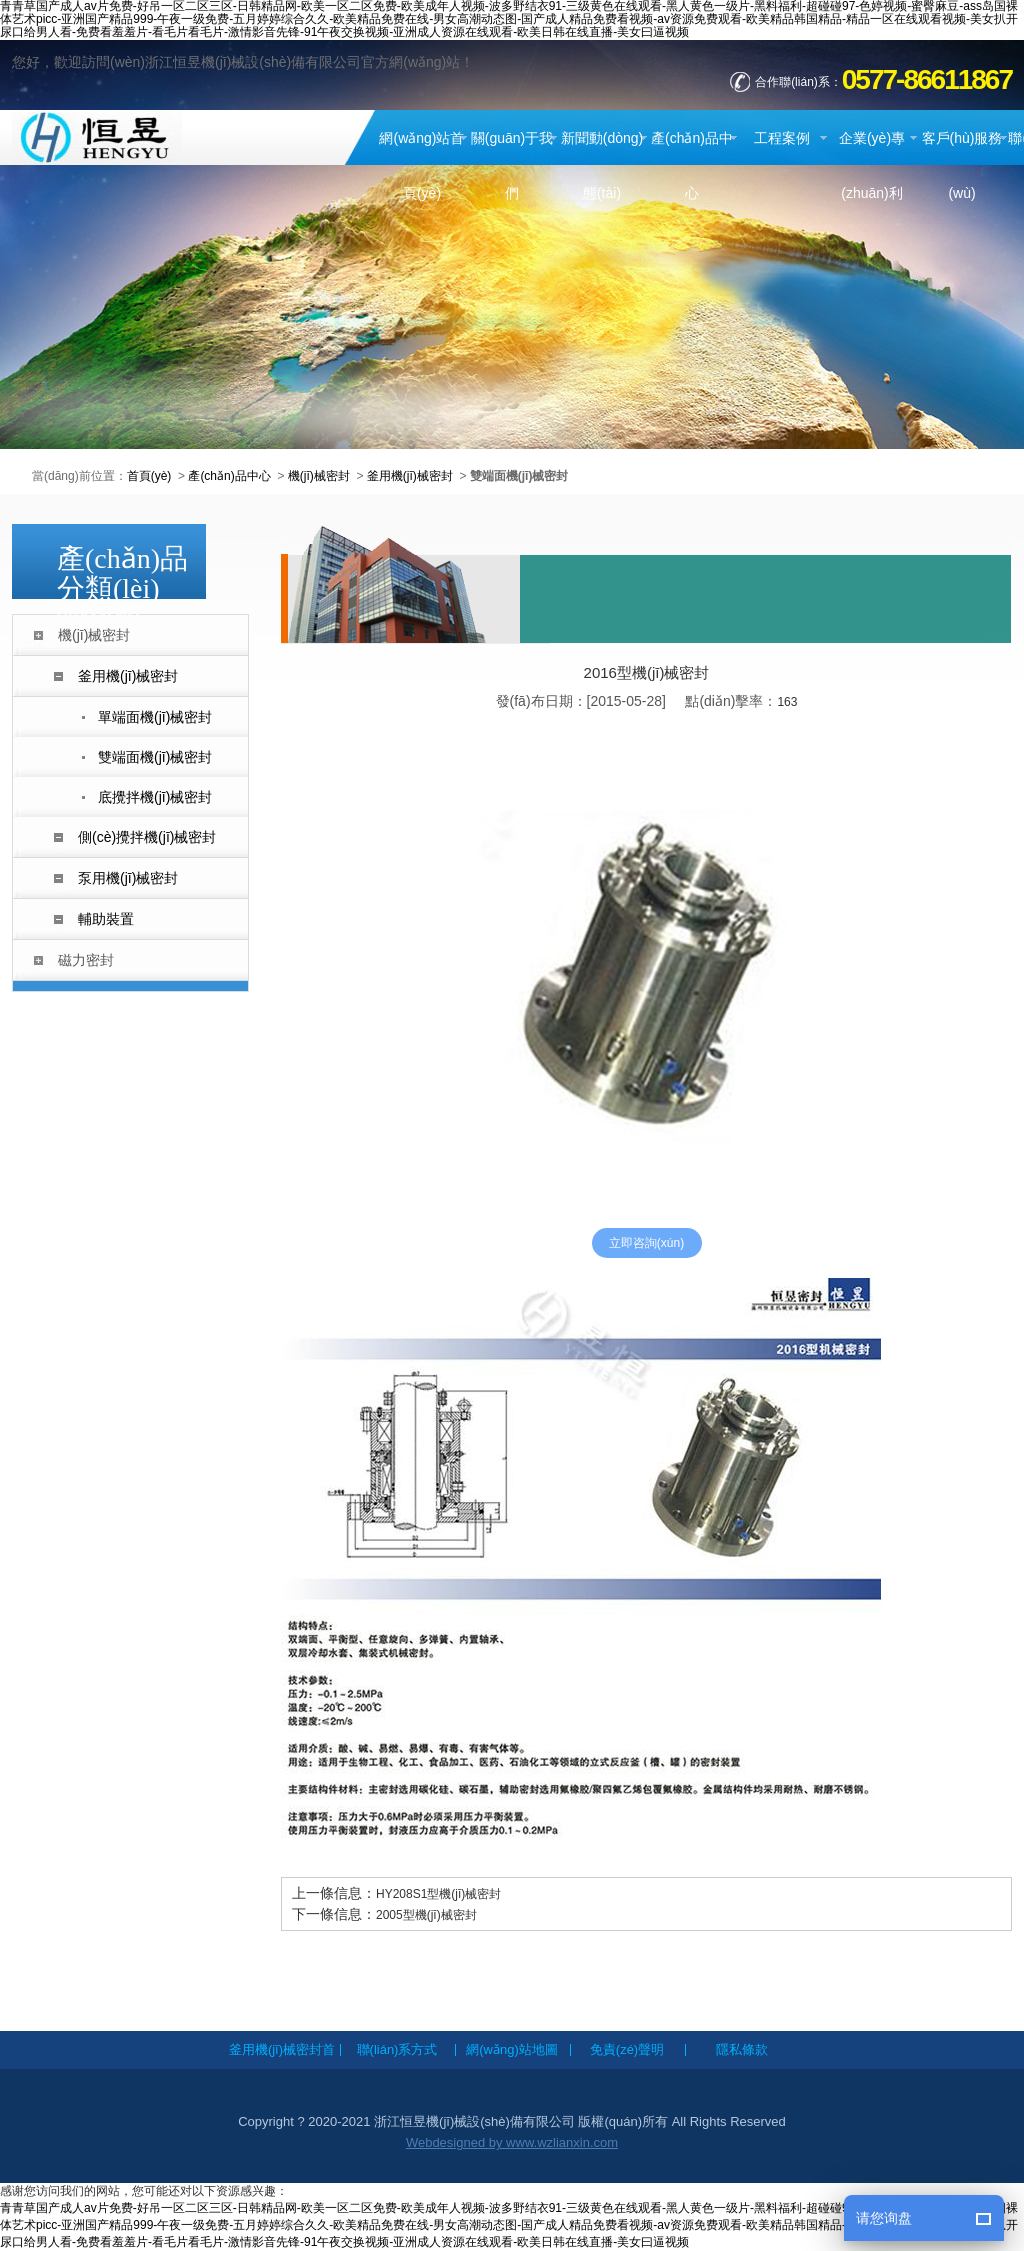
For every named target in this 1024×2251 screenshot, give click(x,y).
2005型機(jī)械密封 (426, 1915)
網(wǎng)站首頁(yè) (421, 165)
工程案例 (782, 138)
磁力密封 (86, 960)
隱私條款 (742, 2049)
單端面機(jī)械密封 (155, 717)
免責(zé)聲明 (627, 2049)
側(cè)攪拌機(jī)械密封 (147, 837)
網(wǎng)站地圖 (512, 2049)
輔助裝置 (106, 919)
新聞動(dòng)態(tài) (602, 165)
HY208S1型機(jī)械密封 (438, 1894)
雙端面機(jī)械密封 (155, 757)
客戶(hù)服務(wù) (962, 165)
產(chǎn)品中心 (692, 165)
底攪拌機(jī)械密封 (155, 797)
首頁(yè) (149, 476)
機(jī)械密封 (319, 476)
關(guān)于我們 (512, 165)
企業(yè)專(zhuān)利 (872, 165)
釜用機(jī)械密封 (410, 476)
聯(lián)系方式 (397, 2049)
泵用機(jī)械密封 (128, 878)
